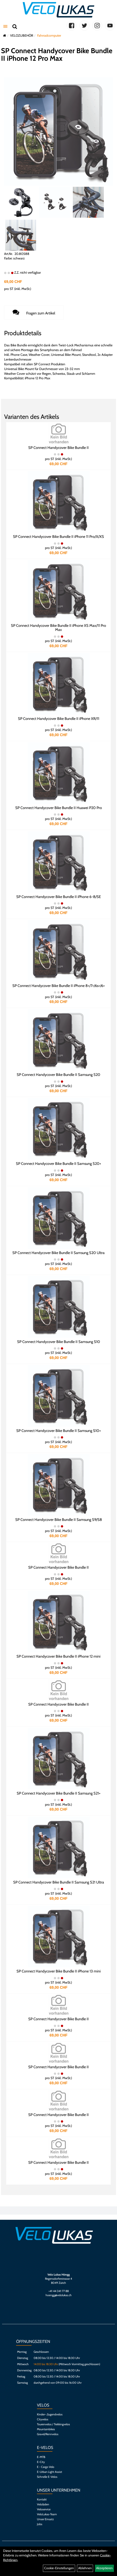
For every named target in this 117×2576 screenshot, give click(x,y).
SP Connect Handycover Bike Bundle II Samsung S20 (58, 1074)
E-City (41, 2462)
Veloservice (44, 2509)
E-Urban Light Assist (49, 2472)
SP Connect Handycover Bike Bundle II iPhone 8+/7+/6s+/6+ (58, 985)
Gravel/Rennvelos (47, 2434)
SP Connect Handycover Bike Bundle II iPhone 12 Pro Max (56, 54)
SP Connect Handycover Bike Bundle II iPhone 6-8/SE (58, 896)
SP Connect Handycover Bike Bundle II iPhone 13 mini (59, 1971)
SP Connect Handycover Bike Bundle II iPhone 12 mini (58, 1656)
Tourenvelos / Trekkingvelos (53, 2424)
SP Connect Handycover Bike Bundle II (58, 447)
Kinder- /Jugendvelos (50, 2414)
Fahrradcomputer (49, 35)
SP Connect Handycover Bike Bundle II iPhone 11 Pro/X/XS (58, 536)
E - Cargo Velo (45, 2467)
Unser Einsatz (45, 2519)
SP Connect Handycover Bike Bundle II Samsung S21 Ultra (58, 1882)
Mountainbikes (46, 2429)
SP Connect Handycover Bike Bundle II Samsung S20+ (58, 1163)
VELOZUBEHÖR (21, 35)
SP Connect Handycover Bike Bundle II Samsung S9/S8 (58, 1519)
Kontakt (42, 2499)
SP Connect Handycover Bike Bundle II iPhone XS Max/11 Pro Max (58, 627)
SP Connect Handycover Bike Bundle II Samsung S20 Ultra (58, 1253)
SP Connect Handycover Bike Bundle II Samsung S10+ (58, 1430)
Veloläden (43, 2504)
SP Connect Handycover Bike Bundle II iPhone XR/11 (58, 718)
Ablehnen (85, 2568)
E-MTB (41, 2457)
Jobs (39, 2524)
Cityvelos (42, 2419)
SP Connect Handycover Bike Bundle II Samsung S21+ (58, 1793)
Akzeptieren (104, 2568)
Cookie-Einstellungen (59, 2568)
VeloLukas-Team (47, 2514)
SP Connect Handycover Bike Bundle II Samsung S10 (58, 1341)
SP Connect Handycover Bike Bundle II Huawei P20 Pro (58, 808)
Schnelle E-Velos (47, 2477)
